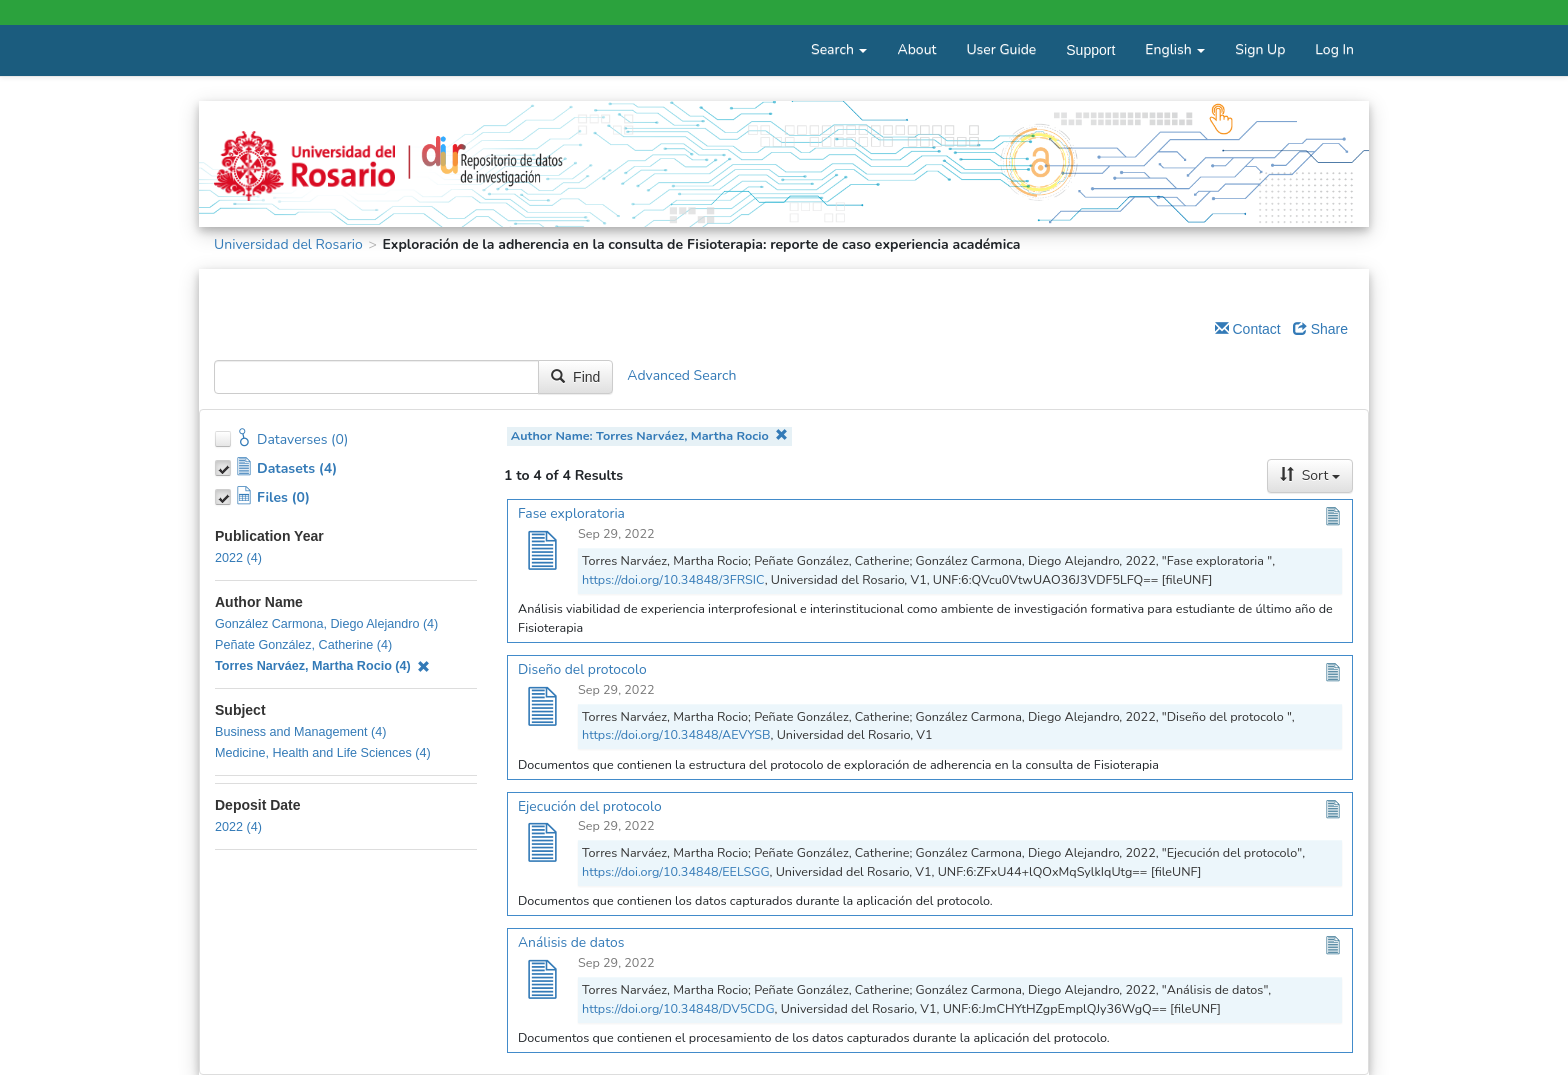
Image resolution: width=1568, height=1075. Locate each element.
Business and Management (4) (301, 732)
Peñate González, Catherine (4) (303, 645)
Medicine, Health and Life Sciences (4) (323, 753)
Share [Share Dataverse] (1320, 329)
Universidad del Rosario (288, 244)
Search (839, 49)
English (1175, 49)
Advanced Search (681, 376)
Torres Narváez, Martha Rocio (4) (322, 666)
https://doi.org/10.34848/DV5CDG (678, 1008)
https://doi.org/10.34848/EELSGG (676, 871)
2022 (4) (238, 558)
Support (1090, 50)
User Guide (1001, 49)
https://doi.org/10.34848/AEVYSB (676, 734)
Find (575, 377)
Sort (1310, 475)
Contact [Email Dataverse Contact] (1248, 329)
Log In (1334, 49)
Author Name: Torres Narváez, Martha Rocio (649, 435)
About (916, 49)
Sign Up (1260, 49)
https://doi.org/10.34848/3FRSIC (673, 579)
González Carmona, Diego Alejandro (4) (326, 624)
